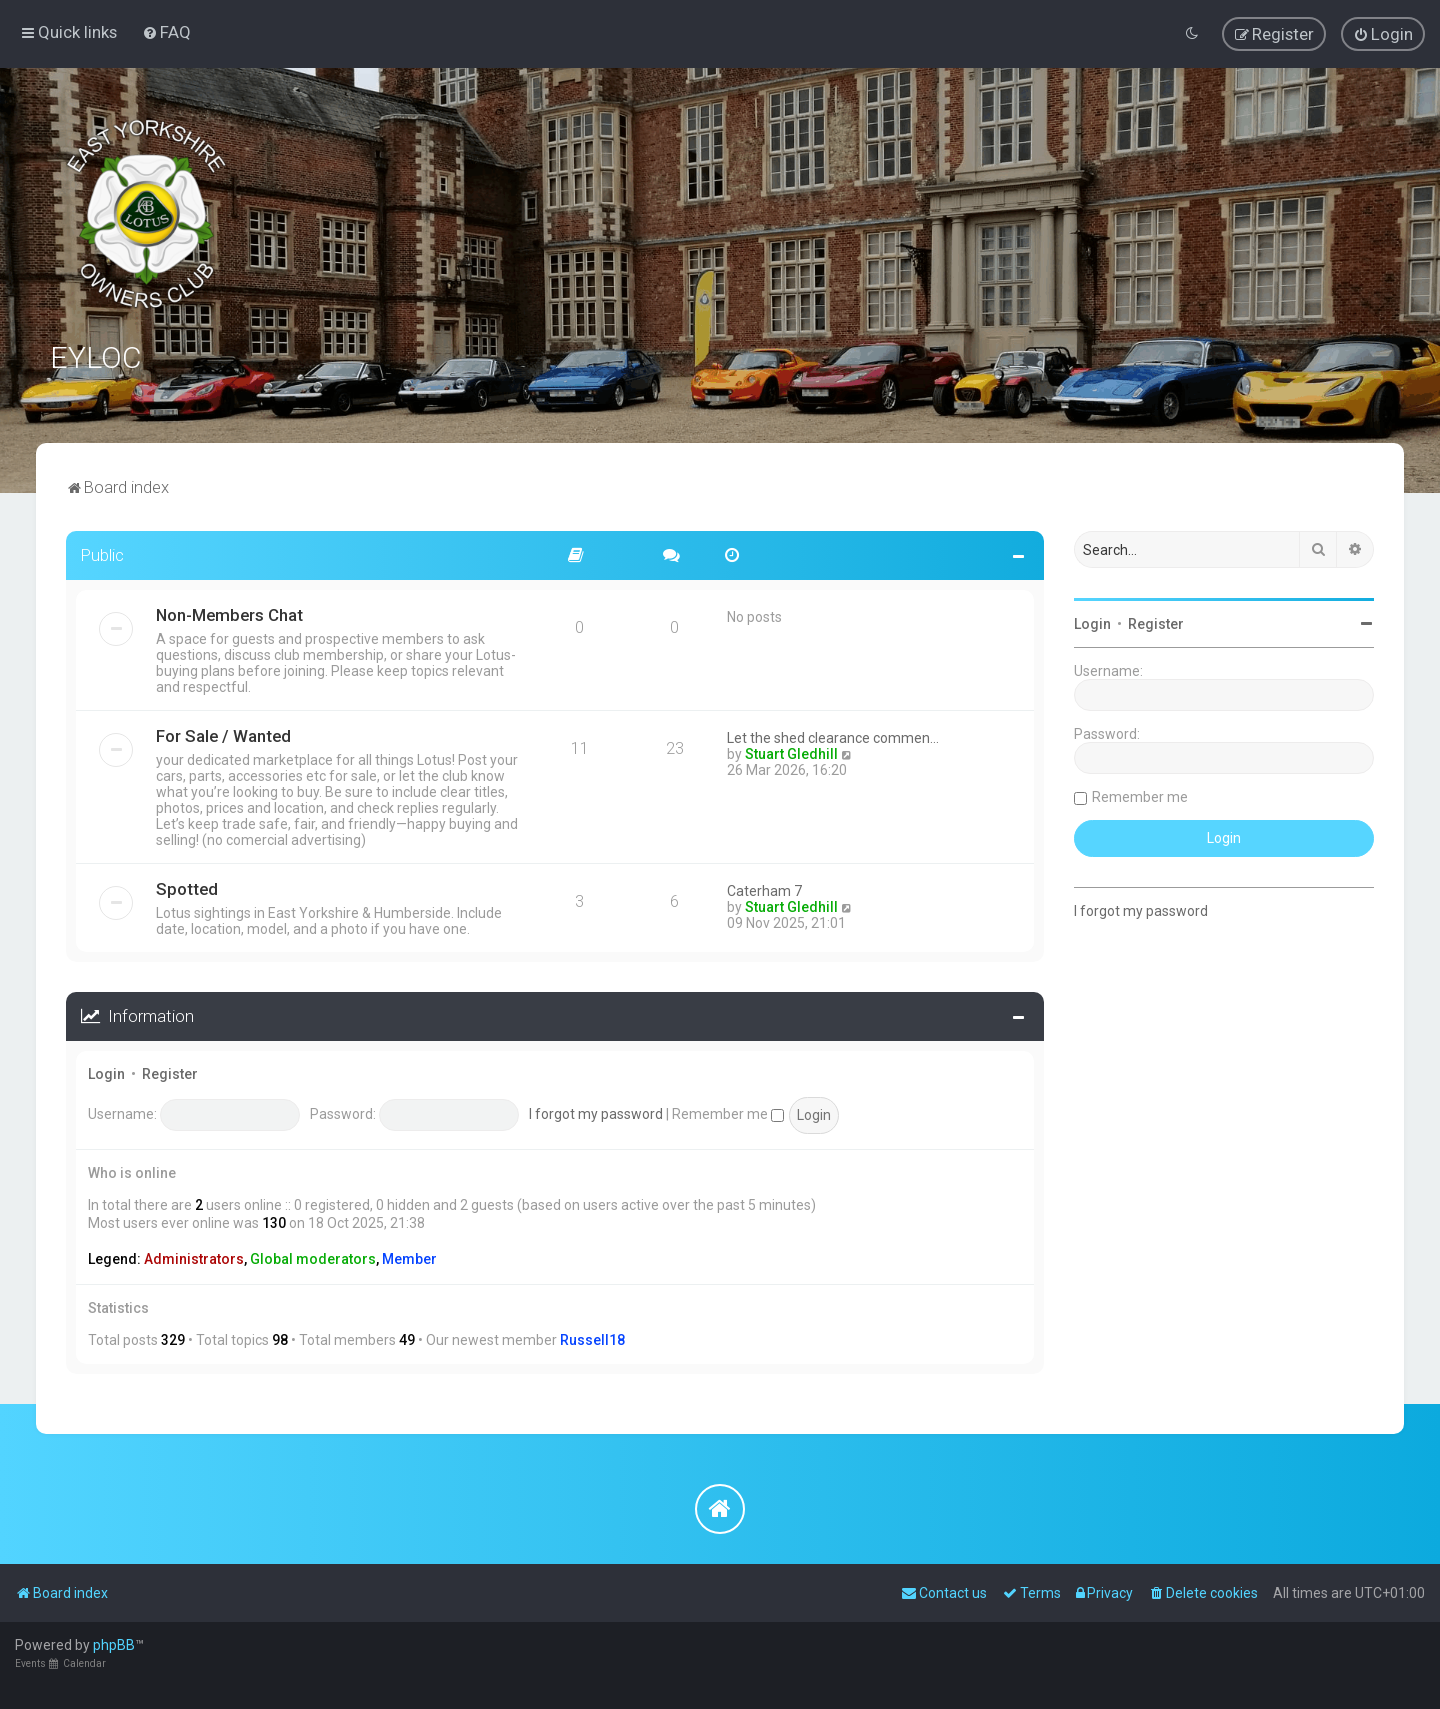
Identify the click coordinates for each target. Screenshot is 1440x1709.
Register (170, 1073)
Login (106, 1073)
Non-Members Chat (229, 614)
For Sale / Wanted (223, 735)
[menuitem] (166, 32)
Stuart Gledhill (791, 753)
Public (102, 554)
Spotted (187, 888)
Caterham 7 (764, 890)
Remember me (728, 1113)
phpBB (114, 1645)
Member (409, 1258)
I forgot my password (596, 1113)
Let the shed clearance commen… (833, 737)
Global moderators (313, 1258)
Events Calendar (60, 1663)
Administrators (194, 1258)
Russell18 (592, 1339)
